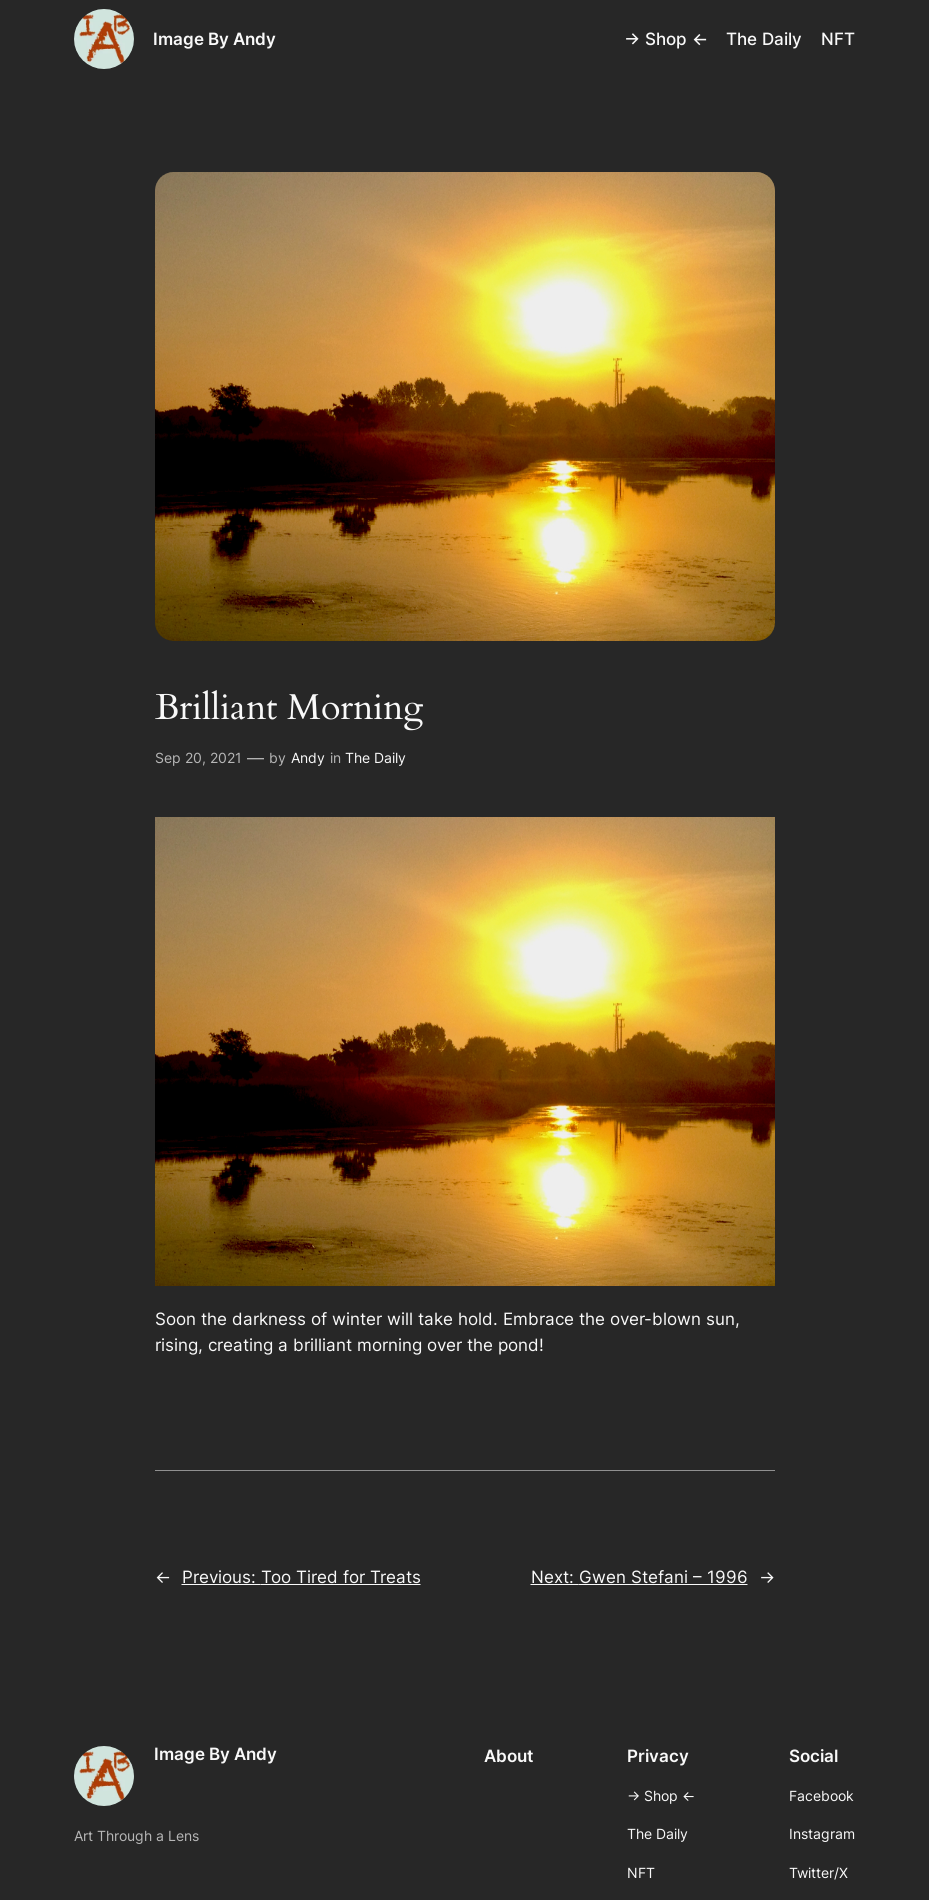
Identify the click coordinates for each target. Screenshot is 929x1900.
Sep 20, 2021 (198, 757)
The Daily (375, 757)
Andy (308, 757)
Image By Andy (214, 38)
